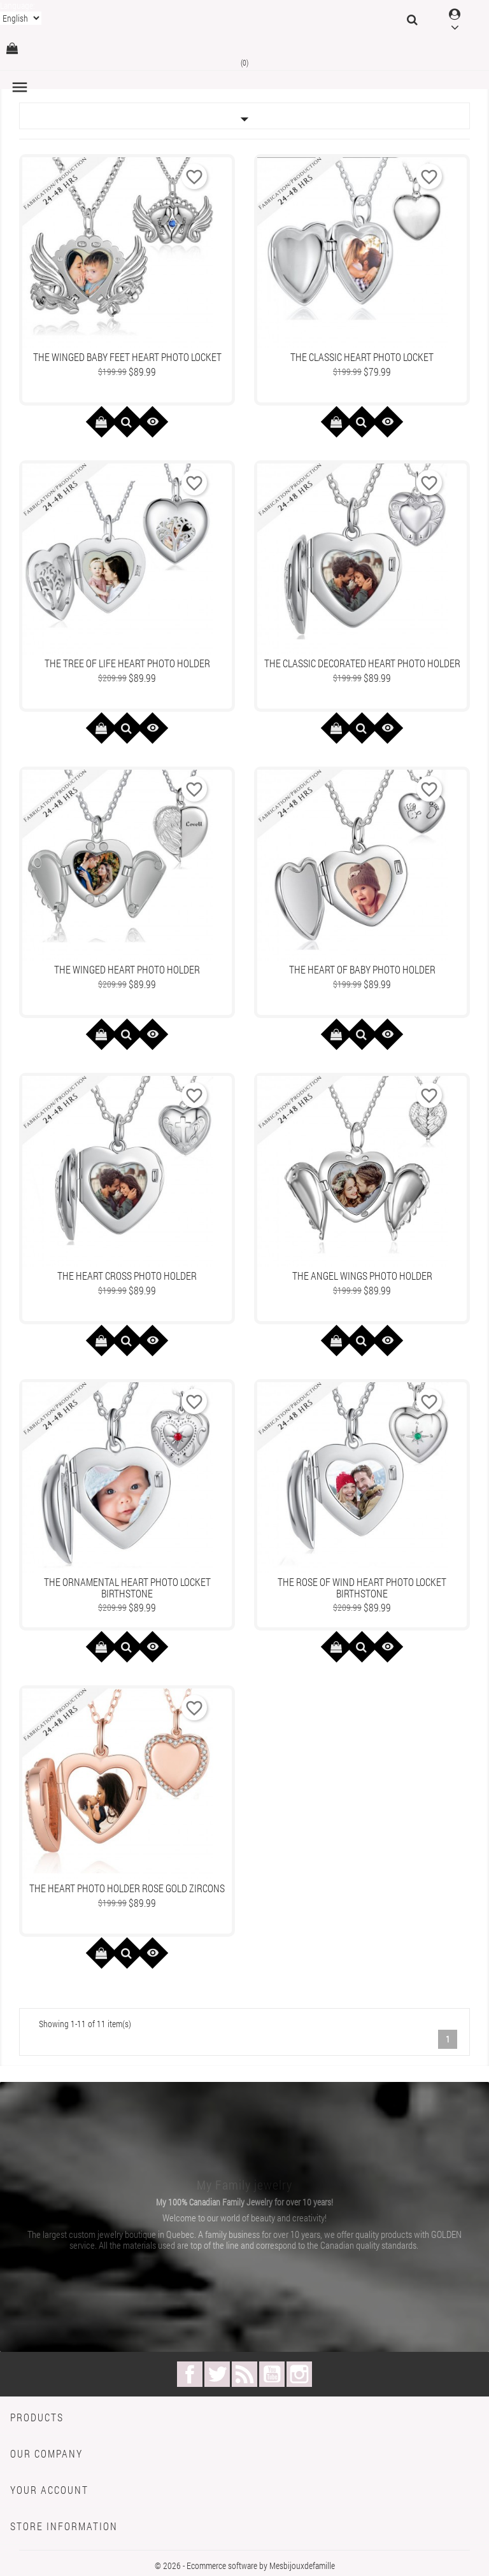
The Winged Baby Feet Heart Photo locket (127, 357)
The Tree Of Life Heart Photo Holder (127, 663)
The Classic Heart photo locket (362, 357)
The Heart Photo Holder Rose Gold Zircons (127, 1888)
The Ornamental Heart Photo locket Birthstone (127, 1587)
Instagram (299, 2374)
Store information (64, 2526)
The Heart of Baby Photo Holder (362, 969)
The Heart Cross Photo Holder (127, 1275)
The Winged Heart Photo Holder (127, 969)
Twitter (217, 2374)
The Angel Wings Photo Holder (362, 1275)
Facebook (189, 2374)
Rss (244, 2374)
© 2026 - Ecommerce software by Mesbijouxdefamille (245, 2565)
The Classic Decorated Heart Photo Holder (362, 663)
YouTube (272, 2374)
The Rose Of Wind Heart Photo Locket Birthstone (362, 1587)
